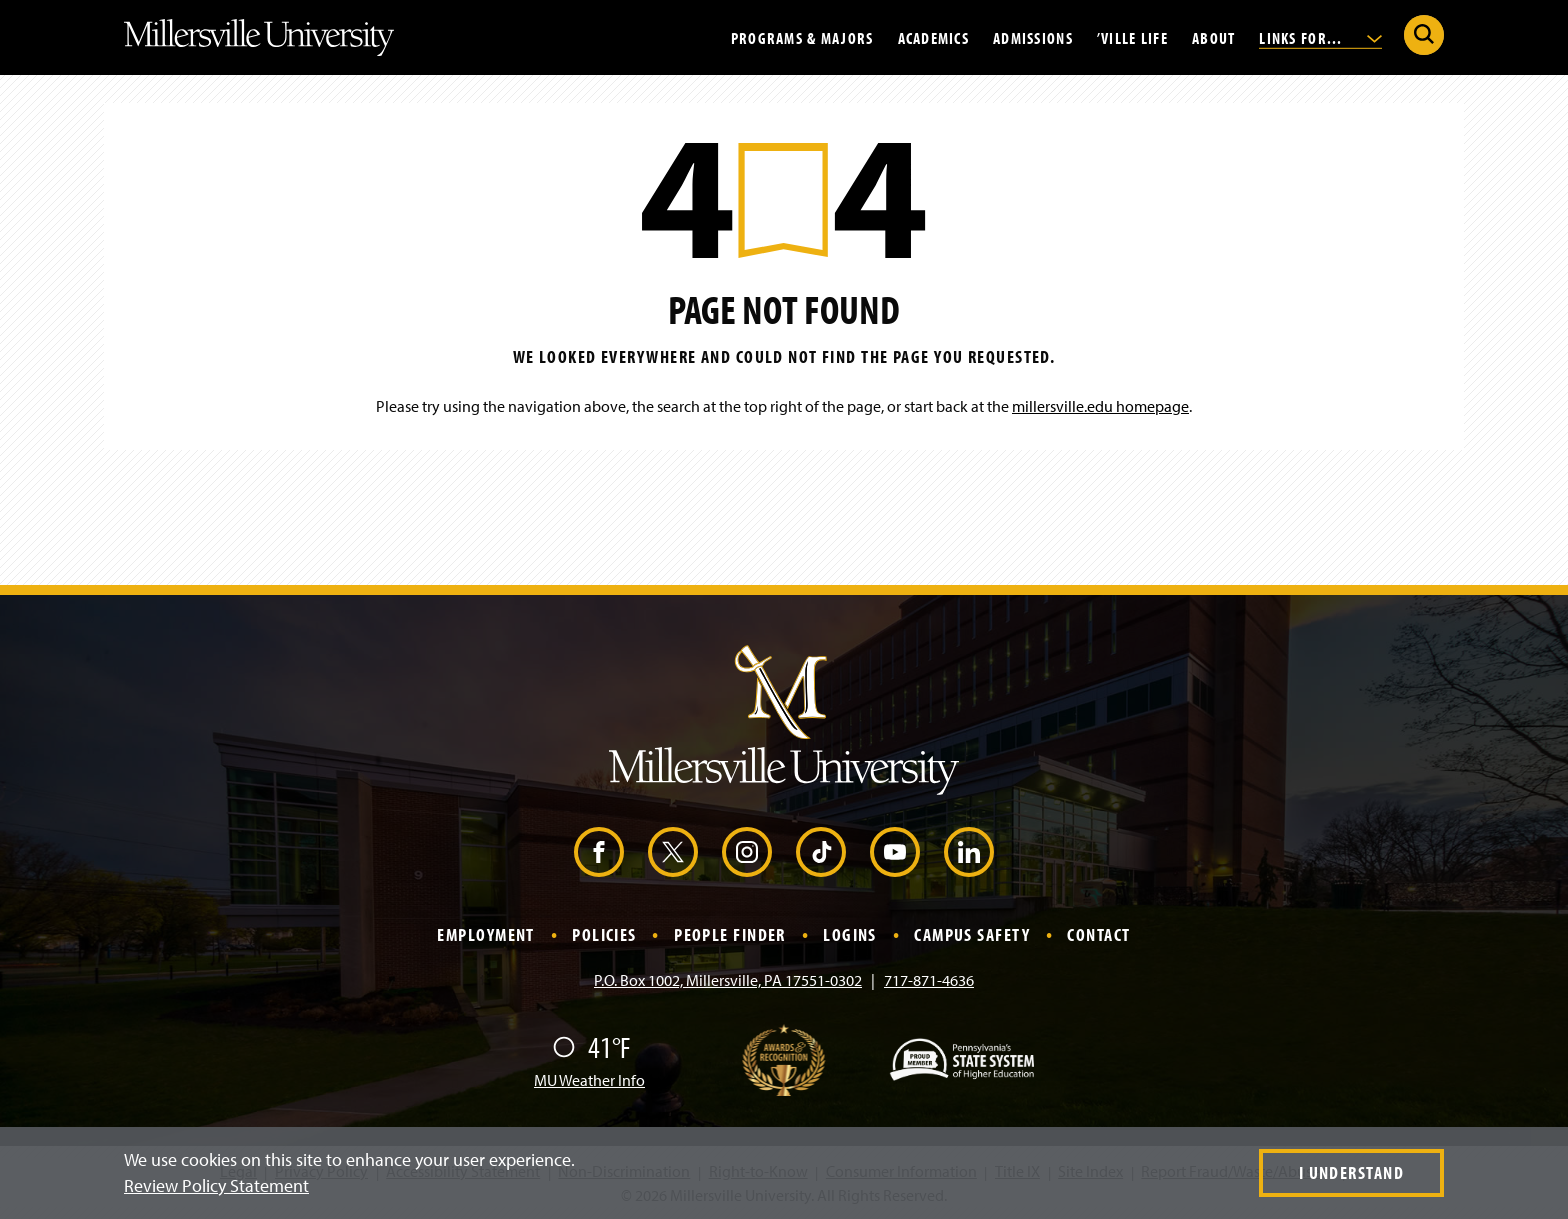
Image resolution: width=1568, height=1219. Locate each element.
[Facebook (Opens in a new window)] (599, 852)
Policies (604, 934)
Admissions (1033, 37)
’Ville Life (1132, 37)
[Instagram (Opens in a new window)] (747, 852)
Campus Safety (972, 934)
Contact (1098, 934)
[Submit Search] (1424, 35)
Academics (934, 37)
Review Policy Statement (216, 1185)
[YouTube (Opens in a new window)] (895, 852)
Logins (850, 934)
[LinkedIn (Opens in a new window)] (969, 852)
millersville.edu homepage (1100, 406)
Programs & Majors (802, 37)
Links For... (1320, 37)
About (1213, 37)
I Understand (1351, 1172)
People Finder (730, 934)
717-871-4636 (929, 980)
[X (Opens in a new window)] (673, 852)
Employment (485, 934)
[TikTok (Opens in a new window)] (821, 852)
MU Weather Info (589, 1080)
